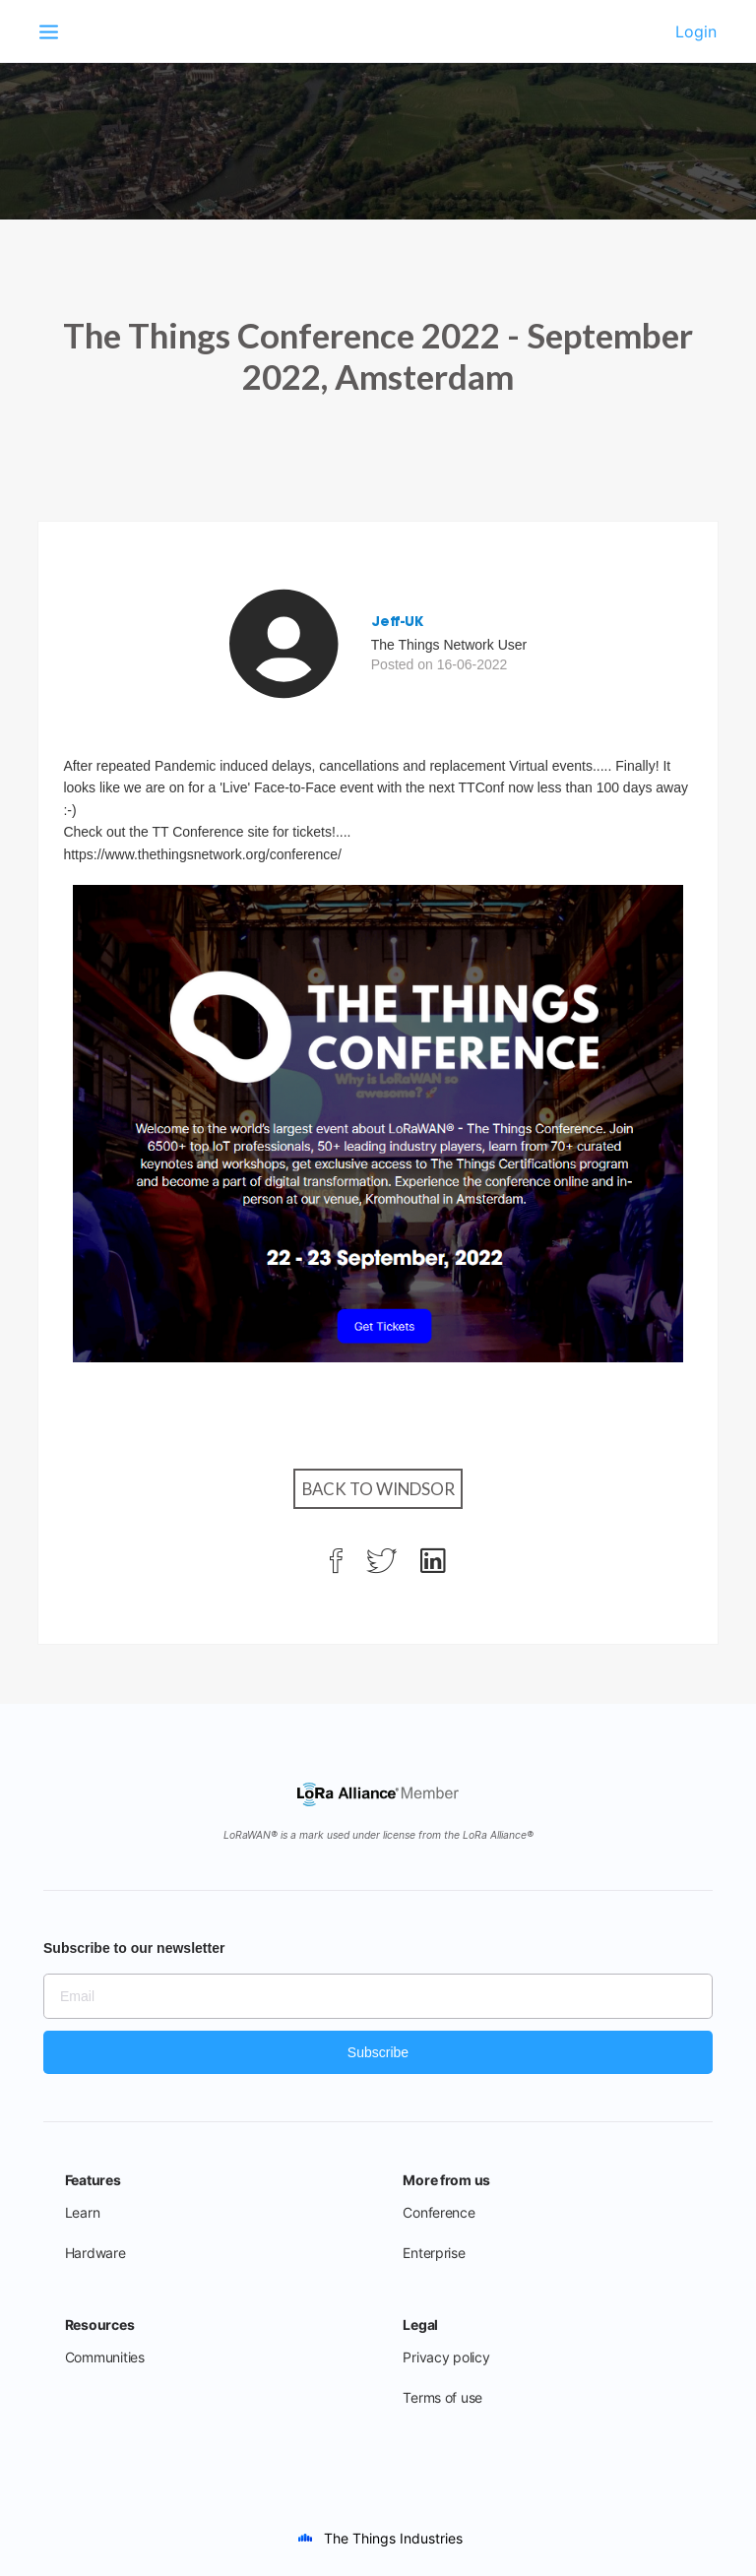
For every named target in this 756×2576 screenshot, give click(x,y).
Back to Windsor (378, 1488)
